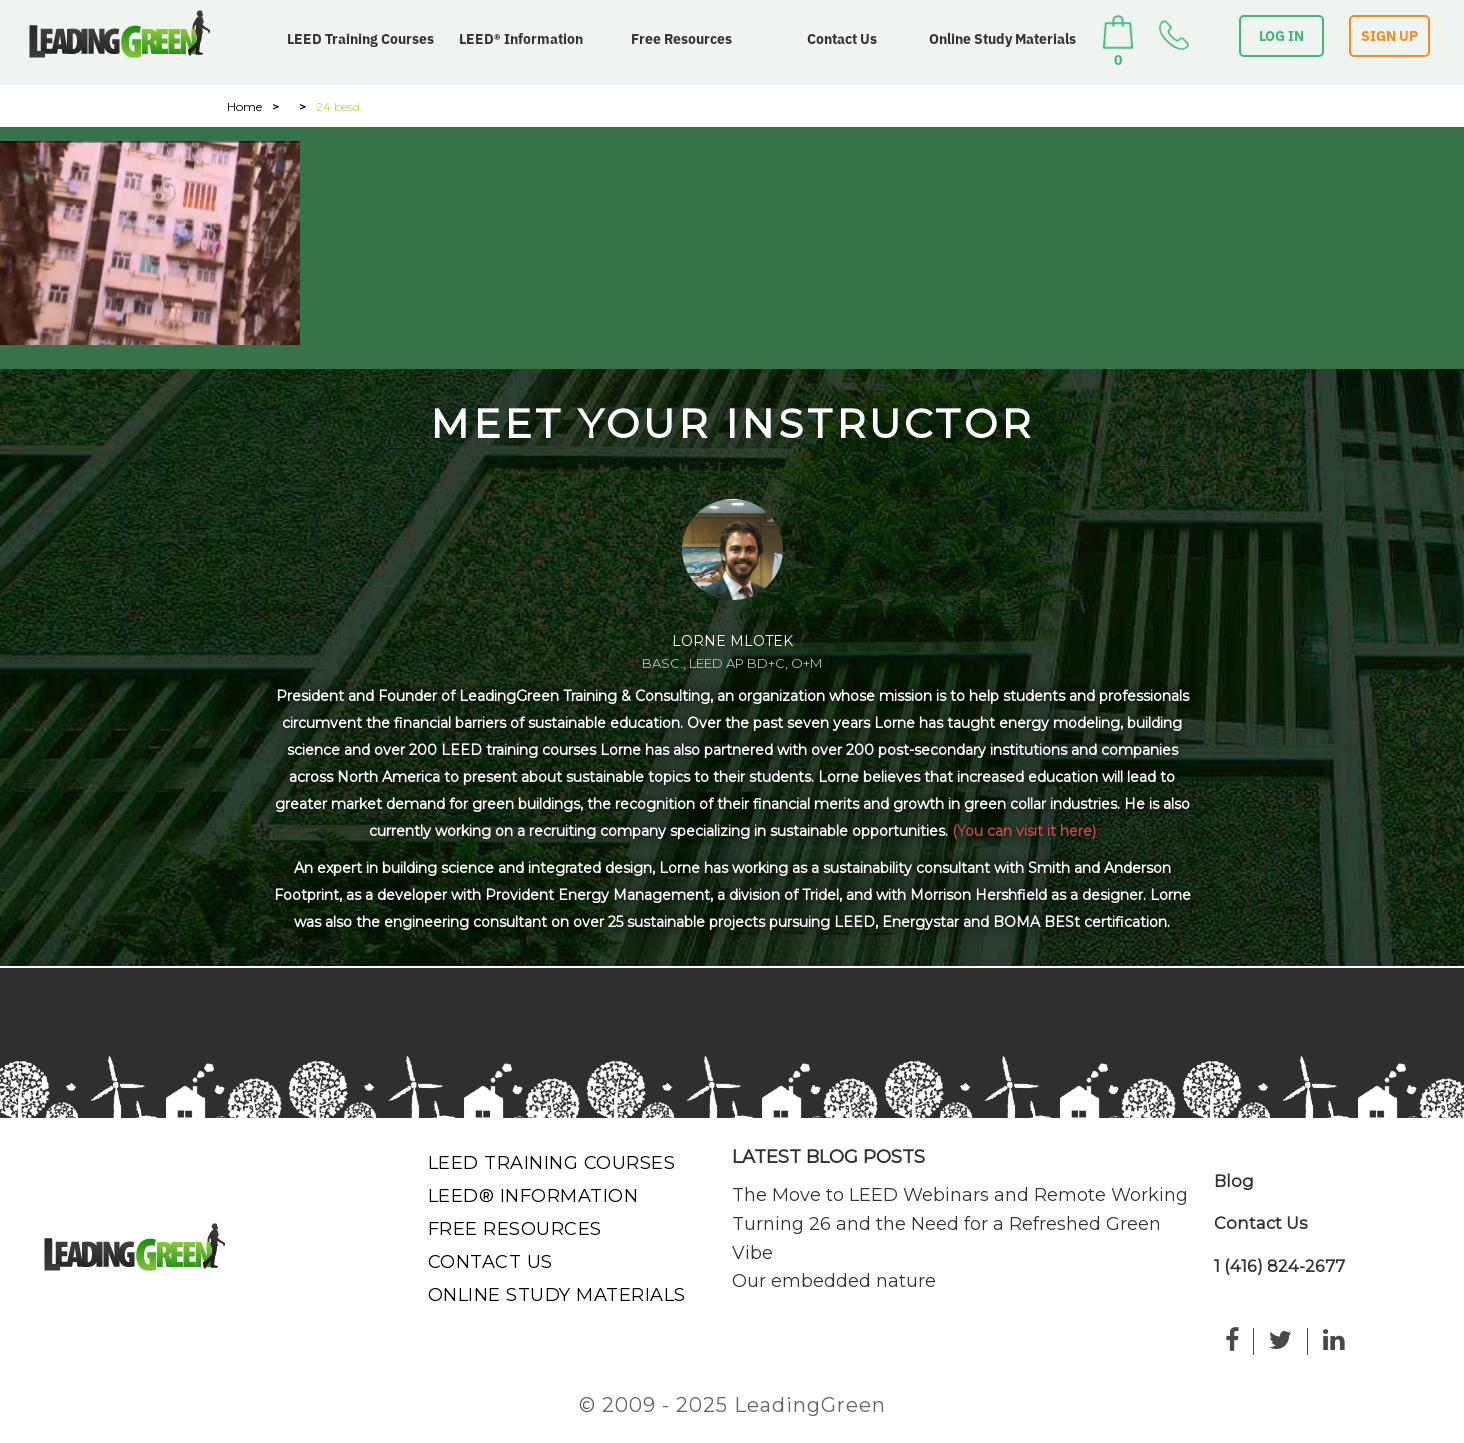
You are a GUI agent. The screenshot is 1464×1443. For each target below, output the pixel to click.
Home (244, 106)
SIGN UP (1389, 36)
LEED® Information (521, 39)
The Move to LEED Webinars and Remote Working (960, 1195)
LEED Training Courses (360, 39)
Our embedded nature (834, 1281)
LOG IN (1281, 36)
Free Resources (681, 39)
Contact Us (842, 39)
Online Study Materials (1002, 39)
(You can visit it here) (1024, 831)
